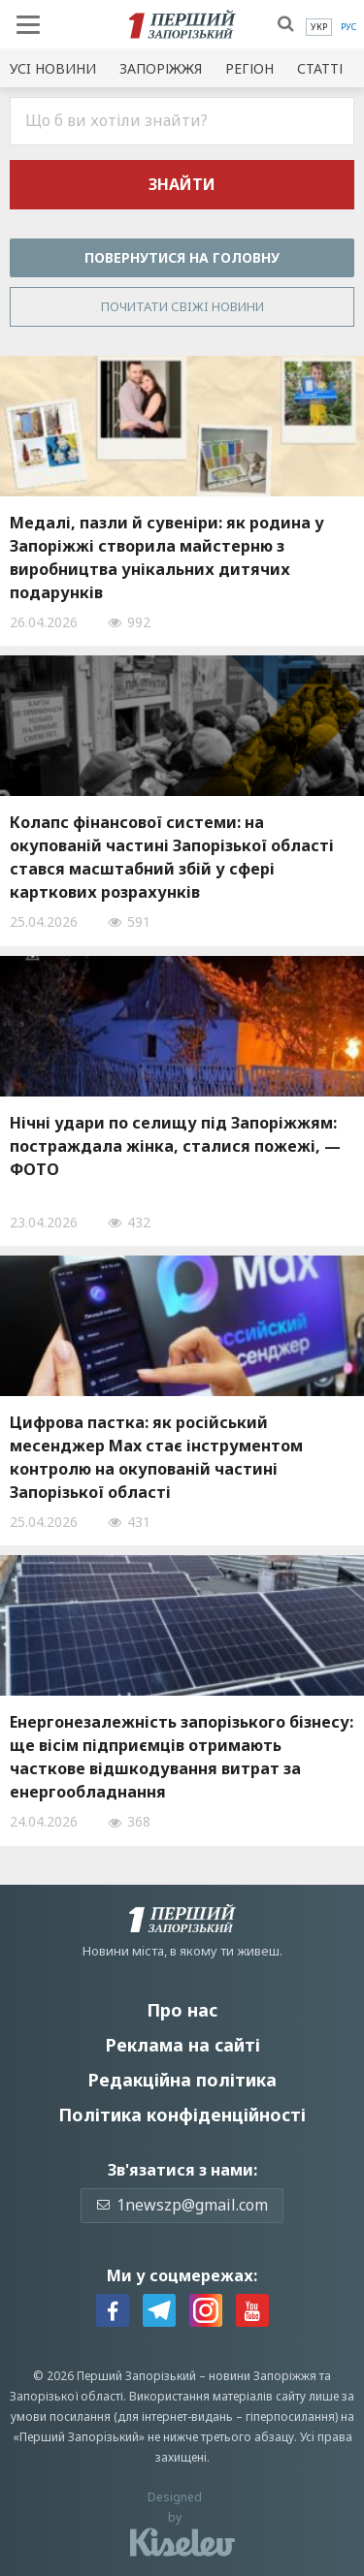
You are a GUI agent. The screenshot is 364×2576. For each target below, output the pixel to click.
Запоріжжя (160, 68)
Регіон (249, 68)
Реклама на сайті (182, 2044)
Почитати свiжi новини (182, 306)
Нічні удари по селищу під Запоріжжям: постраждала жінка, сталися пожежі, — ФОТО (175, 1146)
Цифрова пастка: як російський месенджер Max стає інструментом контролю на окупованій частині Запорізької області (156, 1457)
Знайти (182, 184)
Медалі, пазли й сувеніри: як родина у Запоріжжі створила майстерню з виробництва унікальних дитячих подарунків (167, 557)
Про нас (182, 2009)
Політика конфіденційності (182, 2114)
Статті (320, 68)
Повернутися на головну (182, 257)
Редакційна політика (182, 2079)
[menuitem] (319, 27)
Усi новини (53, 68)
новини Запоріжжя (262, 2376)
